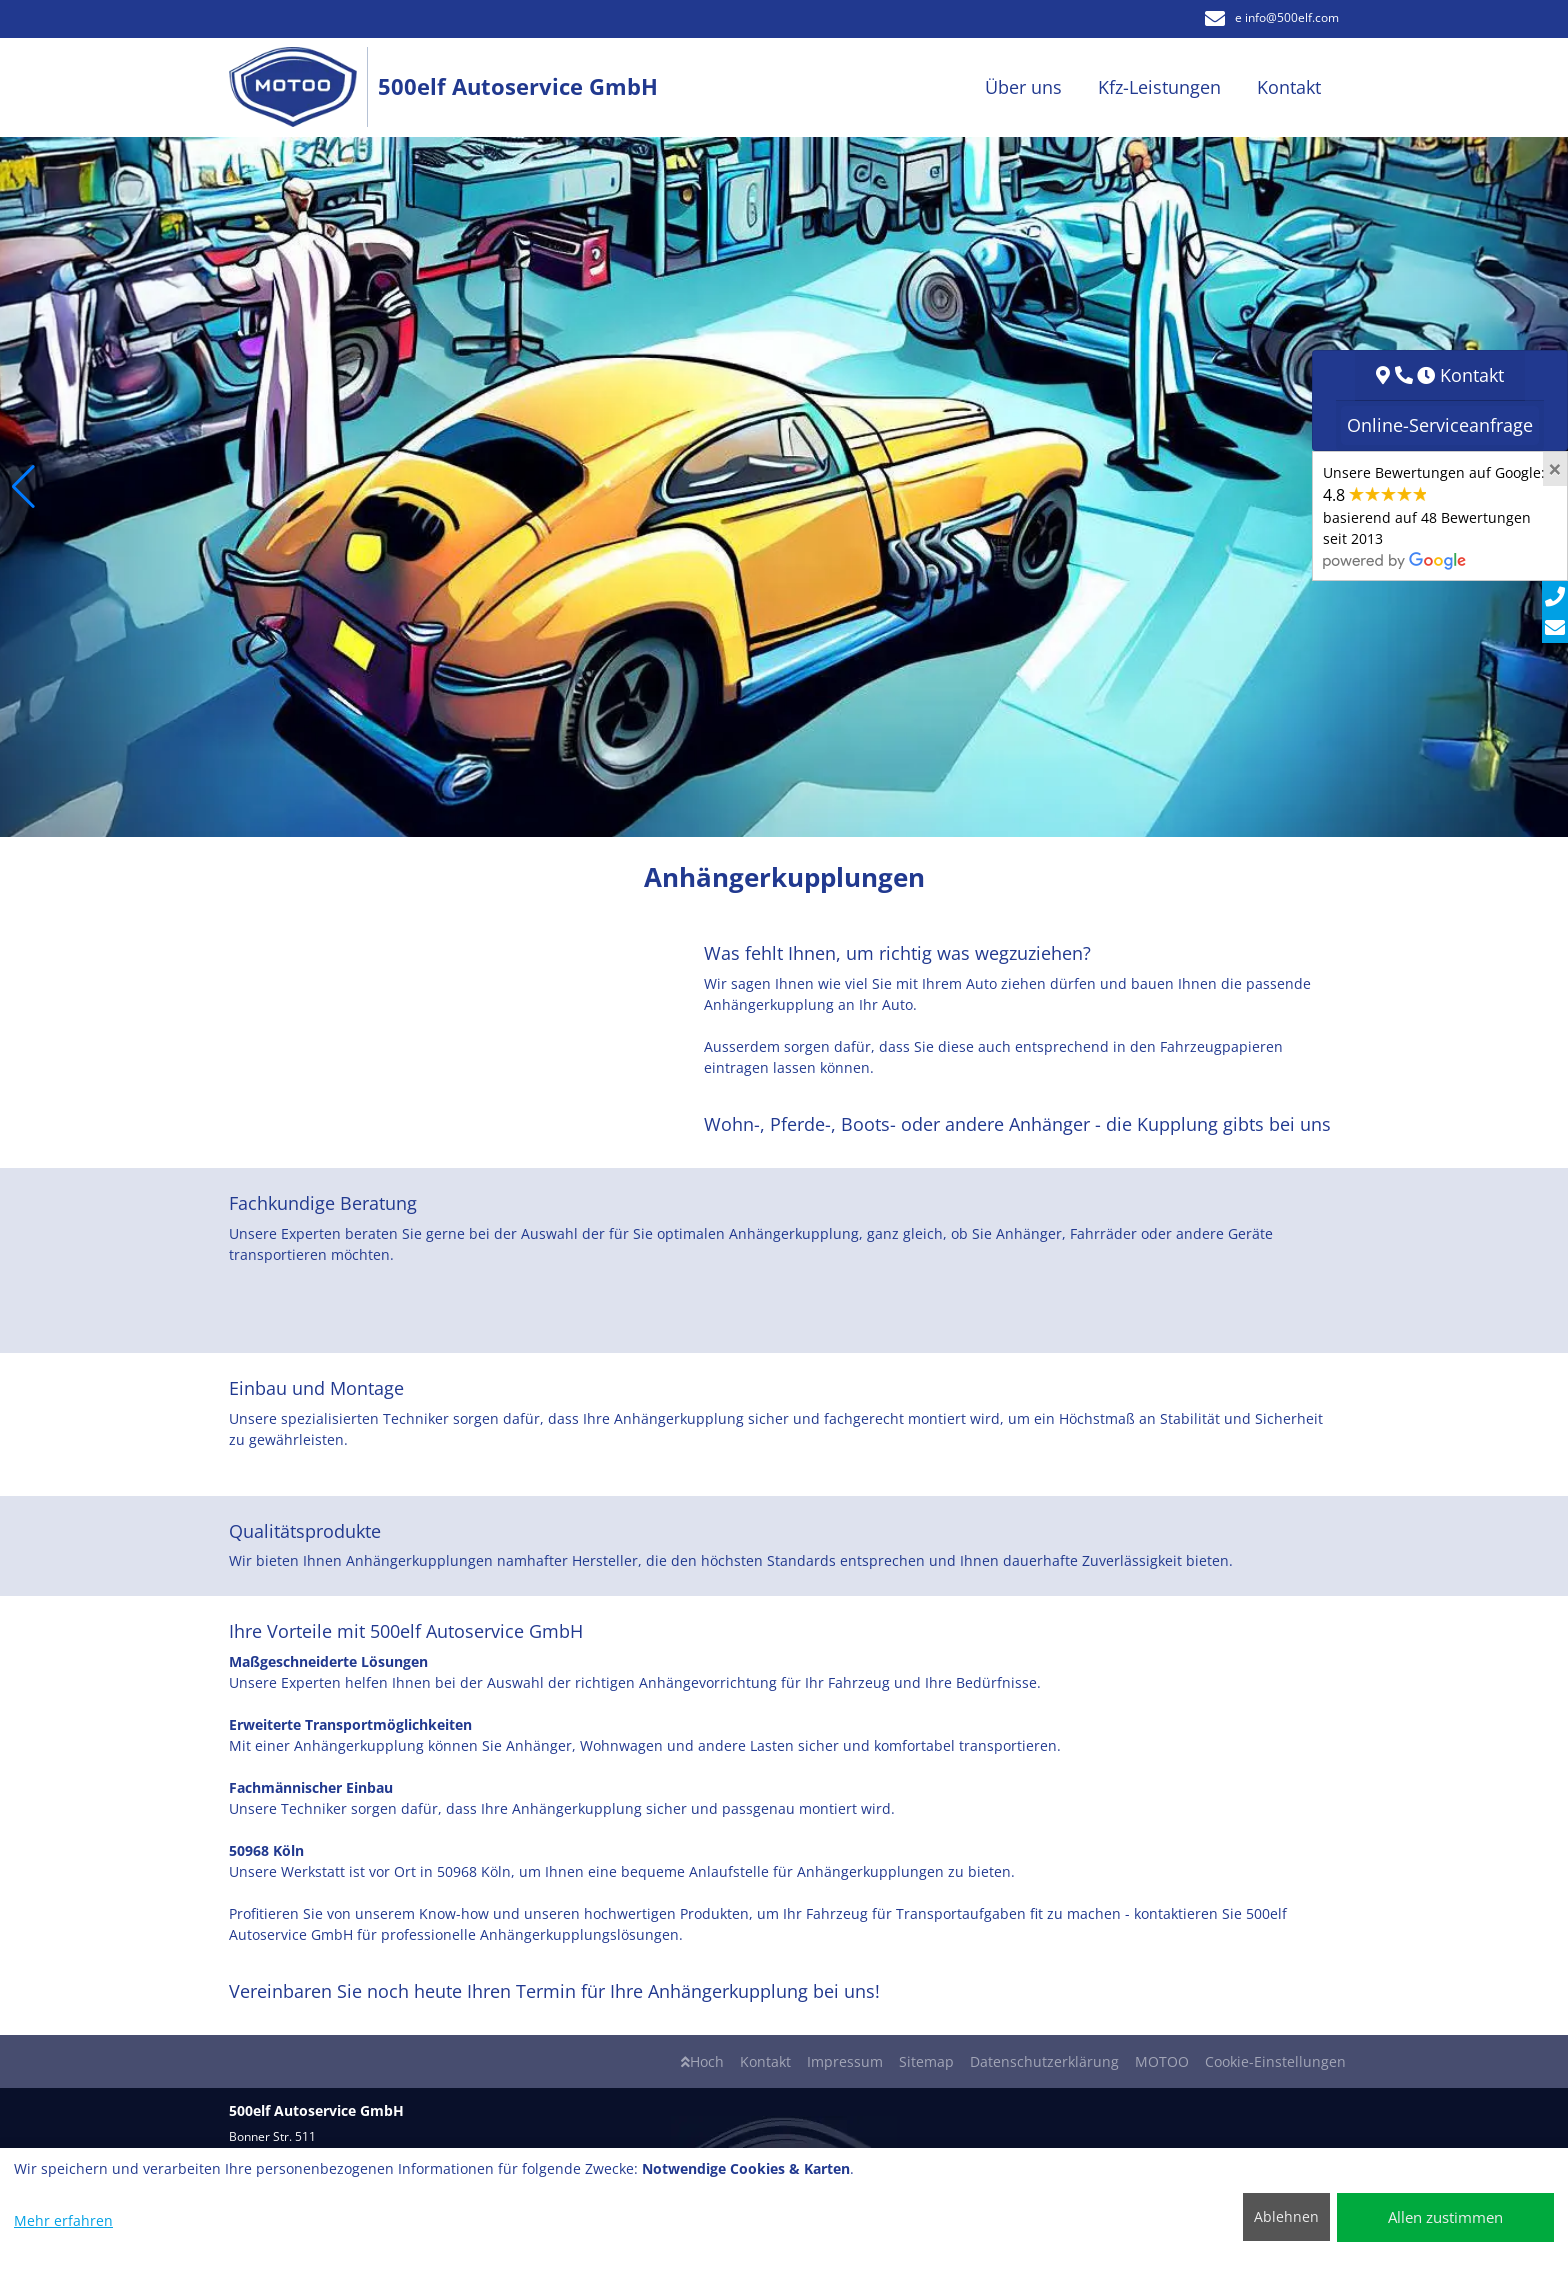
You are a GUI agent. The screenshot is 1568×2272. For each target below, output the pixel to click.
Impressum (845, 2061)
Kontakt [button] (1289, 87)
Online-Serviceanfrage (1440, 425)
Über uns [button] (1023, 87)
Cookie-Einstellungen (1275, 2061)
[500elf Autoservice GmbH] (303, 87)
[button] (23, 487)
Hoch (702, 2061)
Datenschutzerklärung (1044, 2061)
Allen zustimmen (1445, 2217)
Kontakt (765, 2061)
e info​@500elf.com (1272, 17)
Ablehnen (1286, 2216)
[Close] (1555, 469)
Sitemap (926, 2061)
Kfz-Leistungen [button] (1159, 87)
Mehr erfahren (63, 2220)
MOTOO (1162, 2061)
